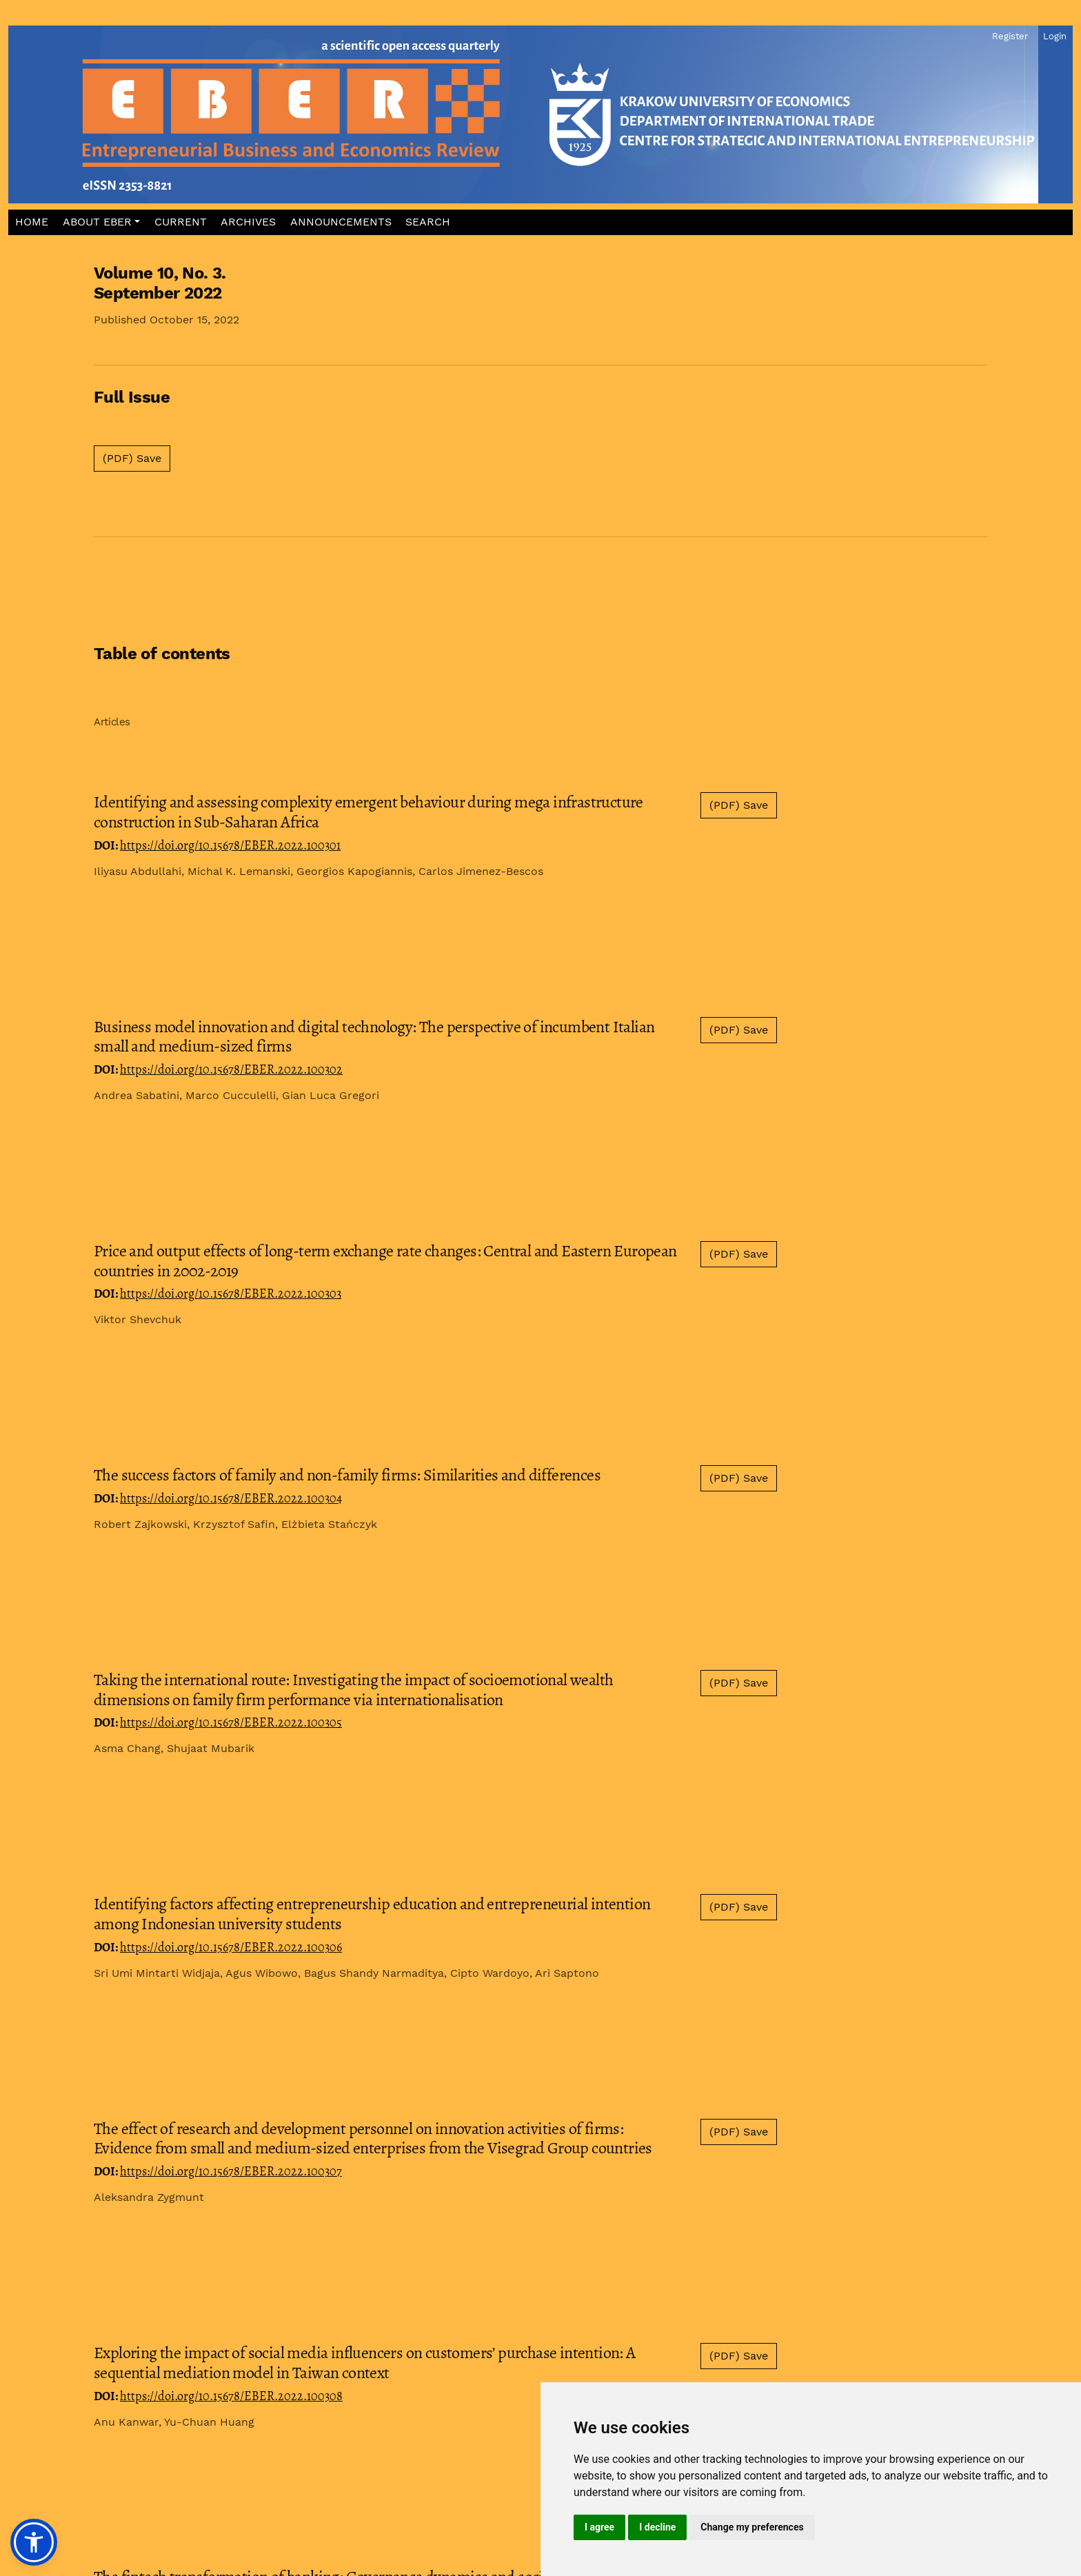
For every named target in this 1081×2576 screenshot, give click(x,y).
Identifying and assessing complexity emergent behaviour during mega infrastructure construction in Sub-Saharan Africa (368, 812)
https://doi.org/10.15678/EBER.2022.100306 (231, 1947)
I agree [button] (599, 2527)
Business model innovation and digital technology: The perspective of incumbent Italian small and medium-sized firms (374, 1037)
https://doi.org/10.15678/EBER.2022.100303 (230, 1293)
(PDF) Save (132, 458)
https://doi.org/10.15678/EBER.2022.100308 (231, 2396)
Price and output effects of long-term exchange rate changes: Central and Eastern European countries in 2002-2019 (385, 1261)
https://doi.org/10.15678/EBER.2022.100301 (230, 845)
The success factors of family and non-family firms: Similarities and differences (347, 1475)
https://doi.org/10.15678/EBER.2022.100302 (231, 1069)
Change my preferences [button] (751, 2527)
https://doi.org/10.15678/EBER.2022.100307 (231, 2171)
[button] (102, 222)
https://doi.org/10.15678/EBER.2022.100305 (231, 1722)
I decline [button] (657, 2527)
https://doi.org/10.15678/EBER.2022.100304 (231, 1498)
